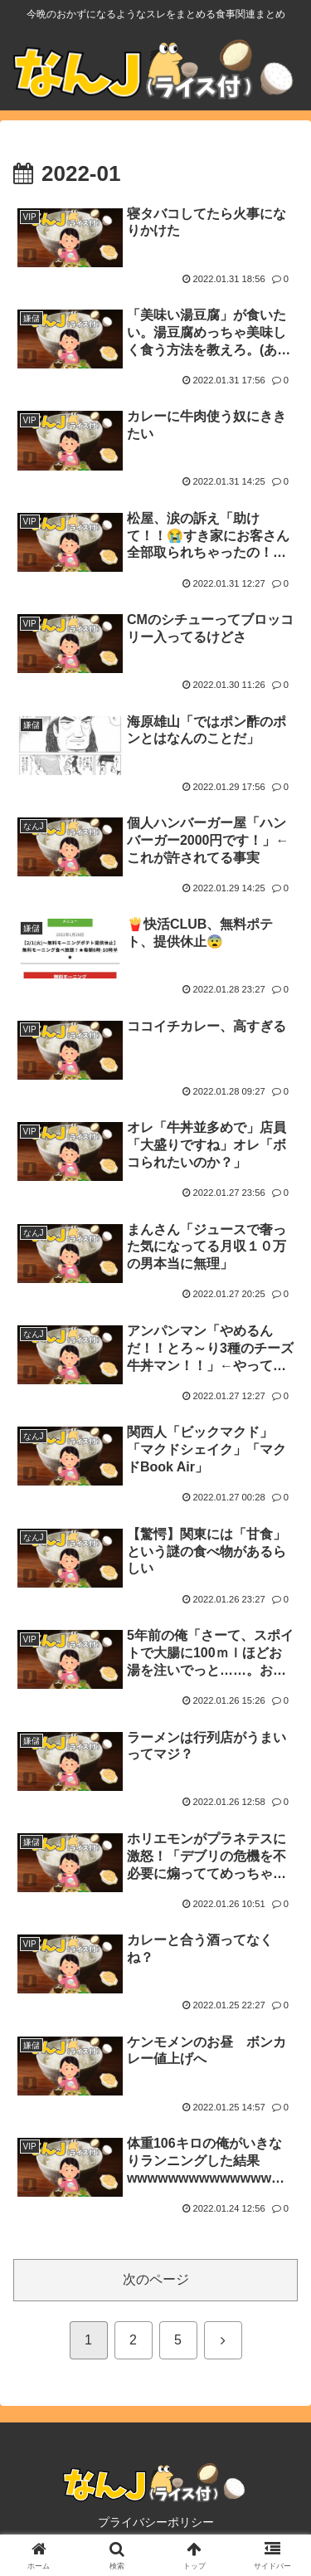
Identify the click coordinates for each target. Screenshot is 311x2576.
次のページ (156, 2279)
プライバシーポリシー (156, 2522)
